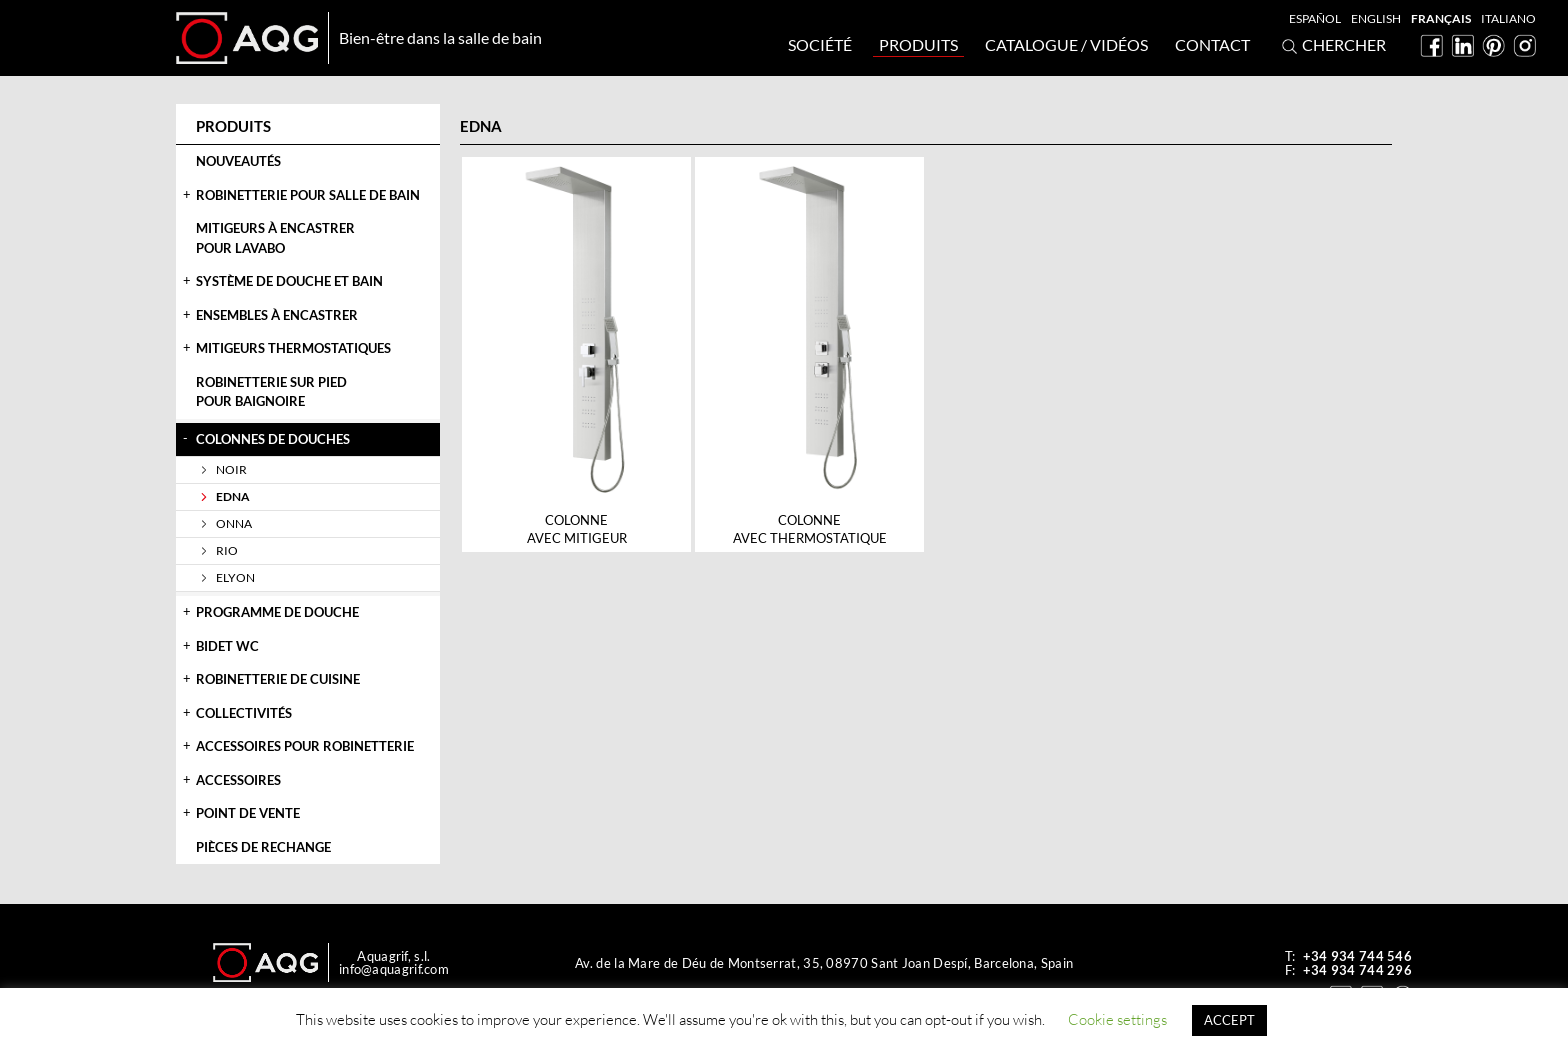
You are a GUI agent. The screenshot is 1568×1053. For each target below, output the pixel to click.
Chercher (1331, 46)
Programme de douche (277, 612)
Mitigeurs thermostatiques (293, 348)
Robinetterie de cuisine (278, 679)
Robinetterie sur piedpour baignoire (271, 392)
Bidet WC (227, 646)
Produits (918, 44)
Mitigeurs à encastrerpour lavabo (275, 238)
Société (820, 44)
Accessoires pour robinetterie (305, 746)
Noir (231, 469)
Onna (234, 523)
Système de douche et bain (289, 281)
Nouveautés (238, 161)
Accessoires (238, 780)
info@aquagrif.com (394, 969)
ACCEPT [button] (1229, 1020)
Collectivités (244, 713)
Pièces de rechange (263, 847)
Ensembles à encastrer (277, 315)
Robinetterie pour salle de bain (308, 195)
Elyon (235, 577)
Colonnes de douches (273, 439)
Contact (1212, 44)
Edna (233, 496)
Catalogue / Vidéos (1066, 44)
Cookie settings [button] (1117, 1019)
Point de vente (248, 813)
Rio (227, 550)
